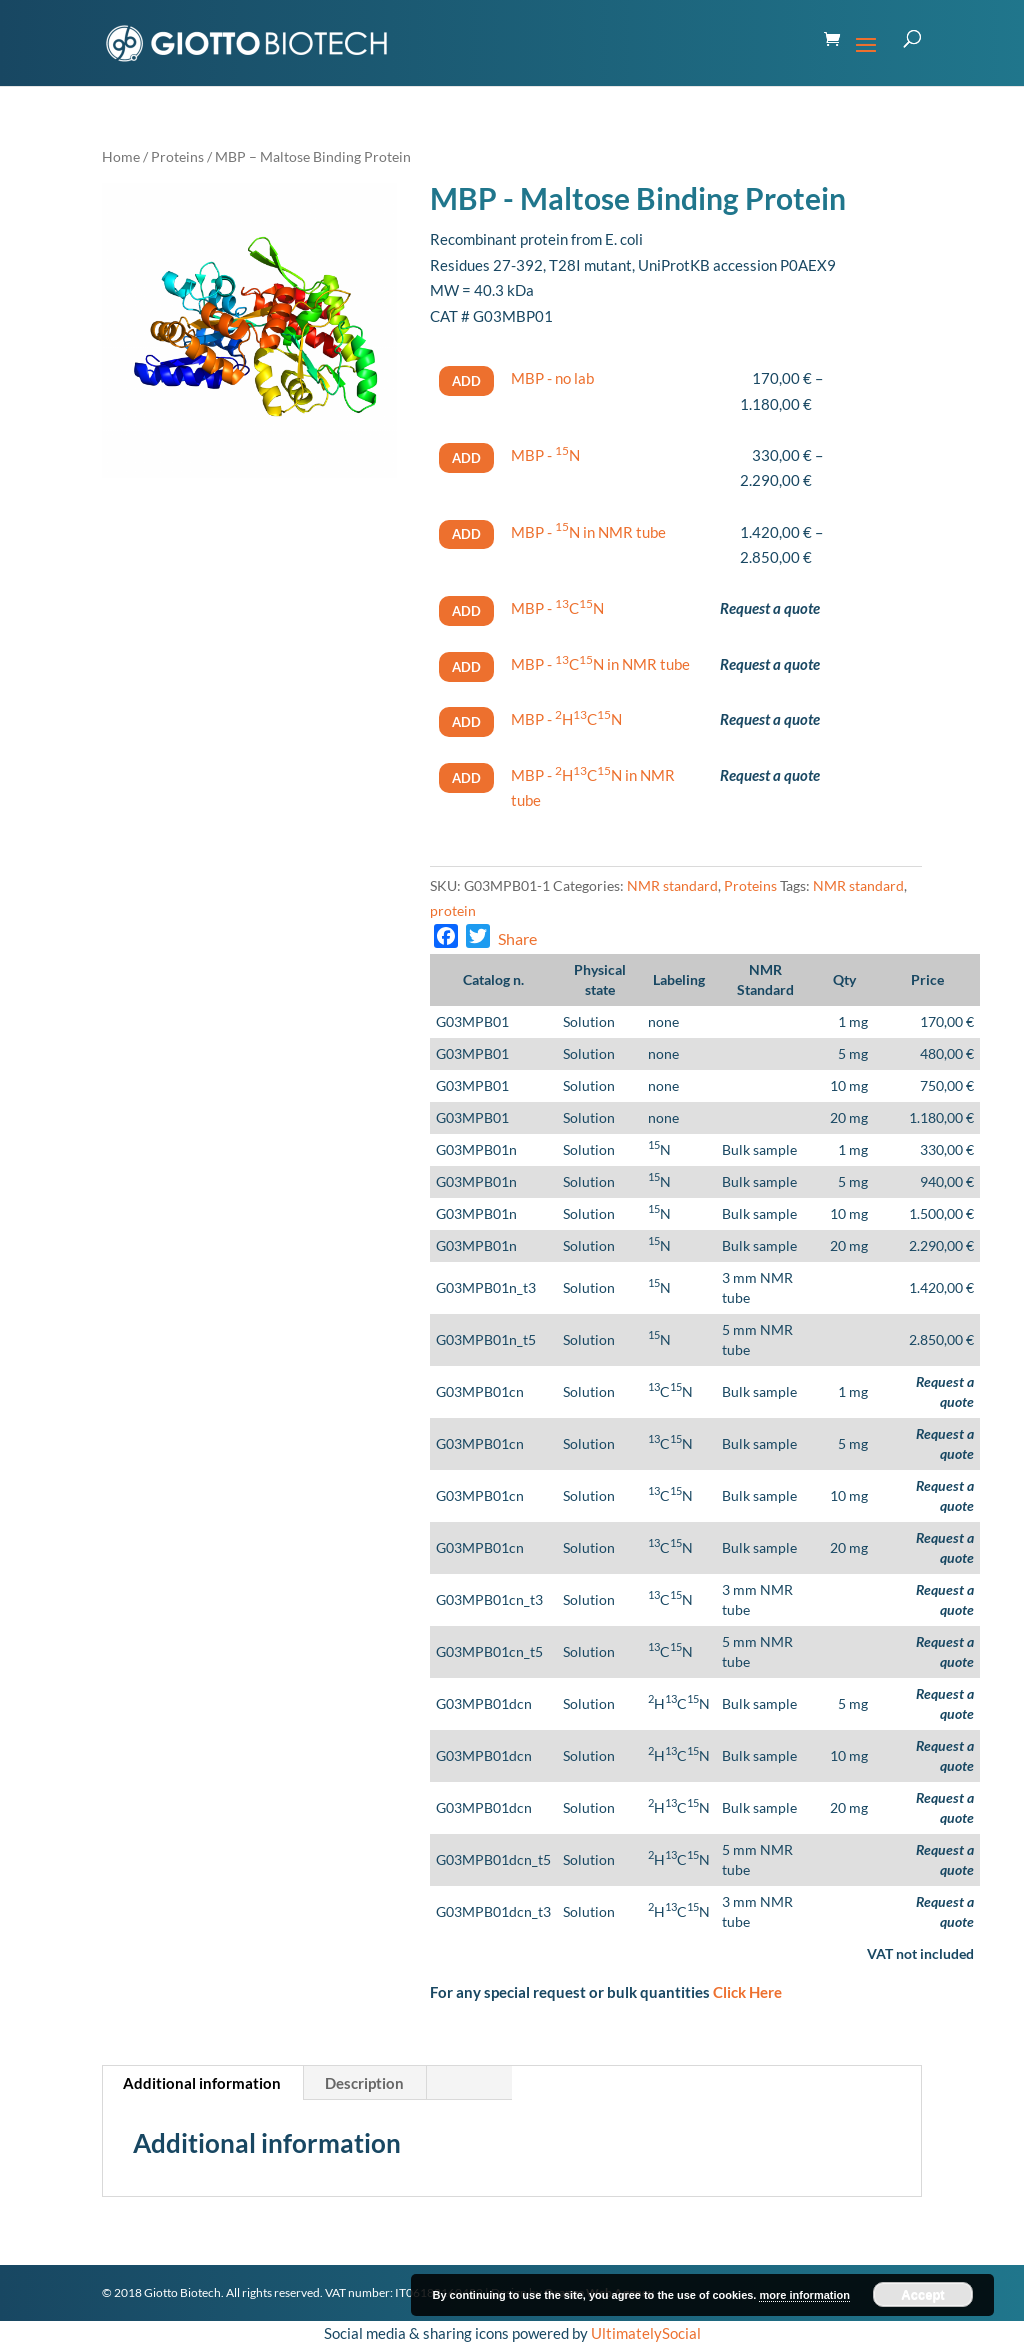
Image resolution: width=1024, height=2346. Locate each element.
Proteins (177, 156)
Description (364, 2083)
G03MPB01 (472, 1021)
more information (804, 2295)
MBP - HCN (566, 719)
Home (121, 156)
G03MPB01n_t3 (486, 1287)
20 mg (849, 1117)
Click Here (747, 1992)
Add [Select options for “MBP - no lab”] (466, 381)
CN (670, 1391)
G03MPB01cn (480, 1391)
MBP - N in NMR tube (588, 532)
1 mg (853, 1021)
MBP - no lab (552, 378)
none (663, 1021)
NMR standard (672, 885)
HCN (679, 1703)
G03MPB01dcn (484, 1703)
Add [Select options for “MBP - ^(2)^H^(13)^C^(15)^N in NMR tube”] (466, 778)
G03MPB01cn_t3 (489, 1599)
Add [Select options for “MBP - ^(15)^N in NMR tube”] (466, 534)
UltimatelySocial (646, 2333)
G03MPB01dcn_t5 (493, 1859)
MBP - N (545, 455)
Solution (589, 1021)
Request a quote (770, 608)
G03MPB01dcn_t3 (493, 1911)
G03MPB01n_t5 (486, 1339)
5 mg (853, 1053)
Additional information (202, 2083)
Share (517, 938)
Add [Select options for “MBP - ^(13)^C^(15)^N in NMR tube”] (466, 667)
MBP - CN (557, 608)
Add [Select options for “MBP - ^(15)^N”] (466, 458)
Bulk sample (759, 1149)
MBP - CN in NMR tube (600, 664)
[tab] (202, 2083)
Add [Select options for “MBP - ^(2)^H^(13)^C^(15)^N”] (466, 722)
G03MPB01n (476, 1149)
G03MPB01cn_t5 (489, 1651)
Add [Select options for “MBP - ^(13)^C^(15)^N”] (466, 611)
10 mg (849, 1085)
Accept (922, 2294)
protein (453, 910)
